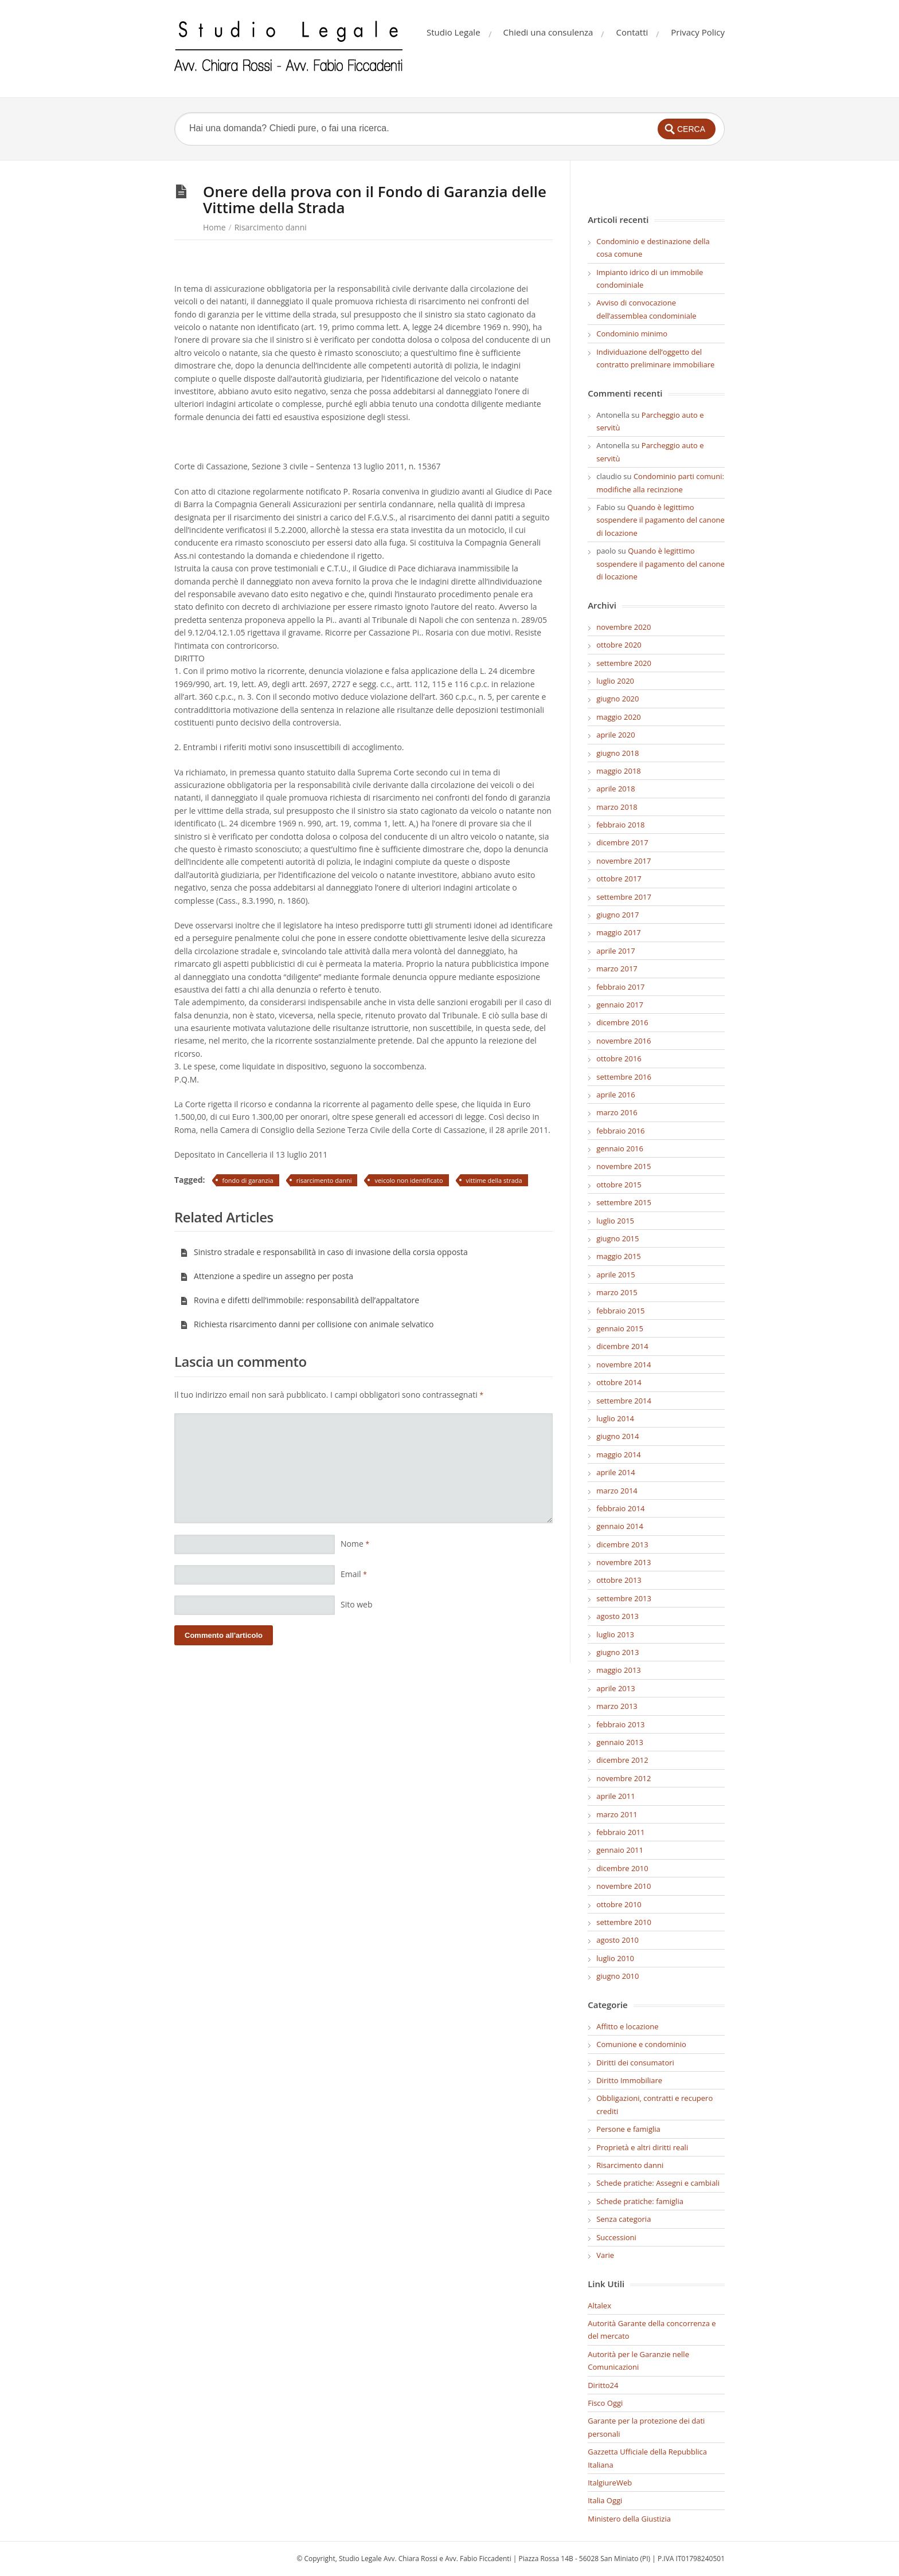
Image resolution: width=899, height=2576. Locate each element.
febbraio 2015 (620, 1310)
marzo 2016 (617, 1112)
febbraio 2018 (620, 825)
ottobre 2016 (619, 1058)
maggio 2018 (618, 771)
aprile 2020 (615, 735)
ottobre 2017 (619, 878)
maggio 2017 (618, 932)
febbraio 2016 (620, 1131)
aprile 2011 (615, 1796)
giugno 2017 (617, 914)
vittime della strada (494, 1180)
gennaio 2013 (619, 1742)
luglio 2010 (615, 1958)
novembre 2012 (623, 1778)
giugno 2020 (617, 698)
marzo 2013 (617, 1706)
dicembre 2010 (622, 1868)
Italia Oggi (605, 2500)
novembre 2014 (623, 1364)
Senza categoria (623, 2219)
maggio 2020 (618, 717)
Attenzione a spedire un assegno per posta (266, 1276)
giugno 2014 (617, 1436)
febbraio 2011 (620, 1832)
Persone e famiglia (628, 2129)
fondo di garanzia (247, 1180)
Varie (605, 2255)
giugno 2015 (617, 1238)
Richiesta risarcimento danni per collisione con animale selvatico (307, 1324)
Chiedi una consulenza (548, 32)
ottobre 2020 (619, 645)
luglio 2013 (615, 1634)
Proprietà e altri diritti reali (642, 2147)
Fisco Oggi (605, 2403)
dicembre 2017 (622, 842)
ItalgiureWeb (610, 2482)
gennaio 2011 (619, 1850)
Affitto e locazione (627, 2026)
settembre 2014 (623, 1400)
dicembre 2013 (622, 1544)
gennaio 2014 (619, 1526)
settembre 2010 (623, 1922)
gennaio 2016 (619, 1148)
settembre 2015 (623, 1202)
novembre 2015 (623, 1166)
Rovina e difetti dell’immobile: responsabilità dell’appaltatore (299, 1300)
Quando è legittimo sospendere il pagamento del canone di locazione (660, 520)
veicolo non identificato (408, 1180)
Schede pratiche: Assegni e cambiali (658, 2183)
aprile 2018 (615, 788)
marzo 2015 (617, 1292)
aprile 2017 (615, 951)
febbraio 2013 (620, 1724)
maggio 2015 (618, 1256)
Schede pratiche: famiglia (639, 2201)
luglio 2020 (615, 681)
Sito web (357, 1604)
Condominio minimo (631, 333)
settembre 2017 (623, 897)
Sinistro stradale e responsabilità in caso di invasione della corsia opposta (324, 1251)
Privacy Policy (698, 32)
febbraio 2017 (620, 987)
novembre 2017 (623, 861)
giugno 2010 (617, 1976)
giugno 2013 (617, 1652)
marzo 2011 (617, 1814)
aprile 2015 (615, 1274)
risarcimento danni (324, 1180)
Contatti (632, 32)
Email (354, 1574)
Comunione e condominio (641, 2044)
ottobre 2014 (619, 1382)
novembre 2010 (623, 1886)
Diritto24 (603, 2385)
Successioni (616, 2237)
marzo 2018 (617, 807)
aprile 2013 (615, 1688)
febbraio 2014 (620, 1508)
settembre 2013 (623, 1598)
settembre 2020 (623, 663)
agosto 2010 (617, 1940)
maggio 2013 (618, 1670)
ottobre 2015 (619, 1184)
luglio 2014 (615, 1418)
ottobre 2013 (619, 1580)
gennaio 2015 (619, 1328)
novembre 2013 (623, 1562)
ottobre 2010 (619, 1904)
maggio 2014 (618, 1454)
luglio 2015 (615, 1221)
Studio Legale (453, 32)
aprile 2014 (615, 1472)
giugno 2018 (617, 753)
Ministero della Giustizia (629, 2519)
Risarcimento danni (270, 227)
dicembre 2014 (622, 1346)
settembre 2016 (623, 1077)
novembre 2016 (623, 1041)
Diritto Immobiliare (629, 2080)
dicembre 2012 (622, 1760)
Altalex (599, 2305)
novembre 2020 (623, 627)
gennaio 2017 (619, 1004)
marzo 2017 (617, 968)
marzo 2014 (617, 1490)
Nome (355, 1543)
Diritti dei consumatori (635, 2062)
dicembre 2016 (622, 1022)
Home (214, 227)
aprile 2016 (615, 1094)
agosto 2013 (617, 1616)
